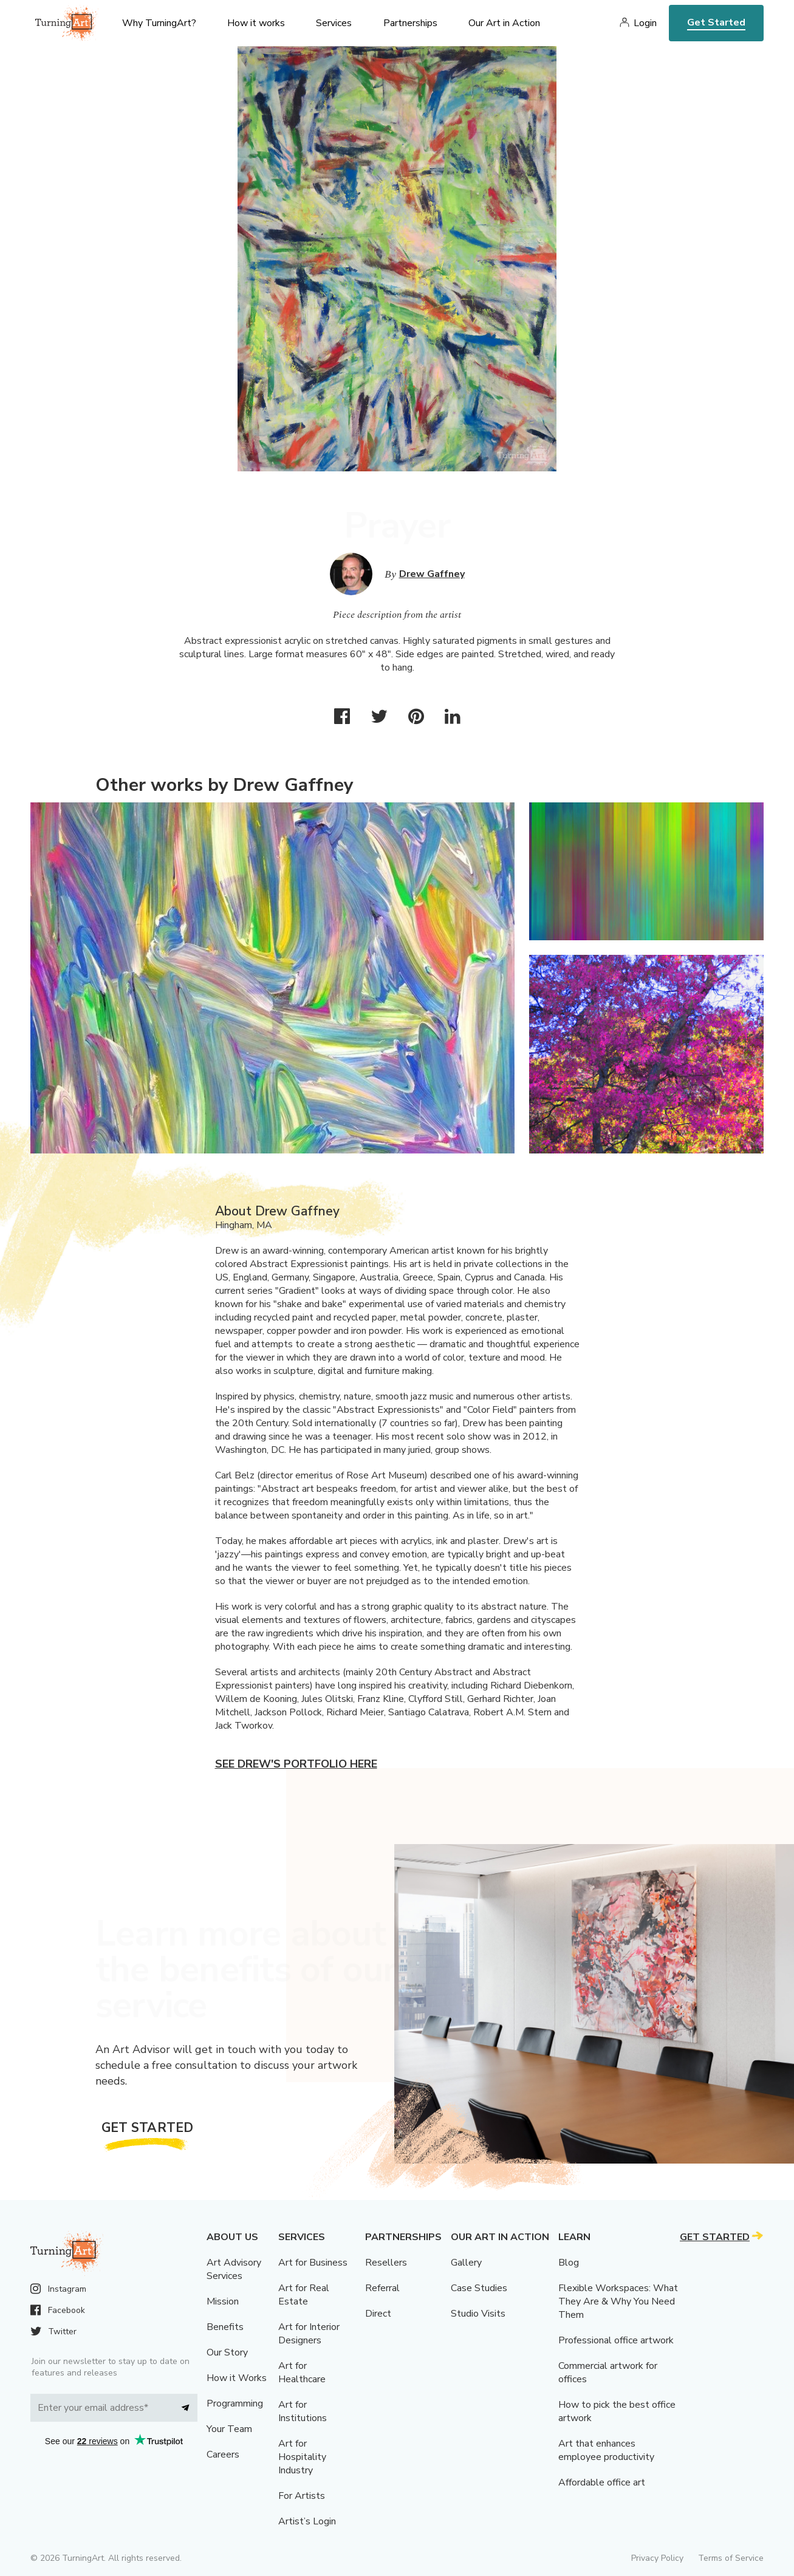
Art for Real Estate (303, 2294)
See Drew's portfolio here (296, 1764)
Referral (382, 2288)
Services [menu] (334, 23)
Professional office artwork (616, 2340)
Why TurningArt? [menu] (159, 23)
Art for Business (312, 2262)
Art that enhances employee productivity (606, 2450)
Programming (235, 2403)
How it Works (237, 2378)
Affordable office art (601, 2482)
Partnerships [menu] (410, 23)
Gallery (466, 2262)
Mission (223, 2301)
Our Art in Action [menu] (504, 23)
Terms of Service (731, 2558)
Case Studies (479, 2288)
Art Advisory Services (234, 2269)
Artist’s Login (307, 2521)
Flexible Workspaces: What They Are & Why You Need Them (618, 2301)
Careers (223, 2454)
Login (645, 23)
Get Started (716, 22)
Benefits (225, 2327)
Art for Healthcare (302, 2372)
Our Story (227, 2352)
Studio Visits (478, 2313)
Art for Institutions (302, 2411)
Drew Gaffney (432, 574)
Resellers (386, 2262)
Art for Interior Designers (309, 2333)
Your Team (229, 2429)
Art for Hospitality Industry (302, 2457)
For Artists (301, 2496)
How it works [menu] (256, 23)
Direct (378, 2313)
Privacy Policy (657, 2558)
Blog (568, 2262)
